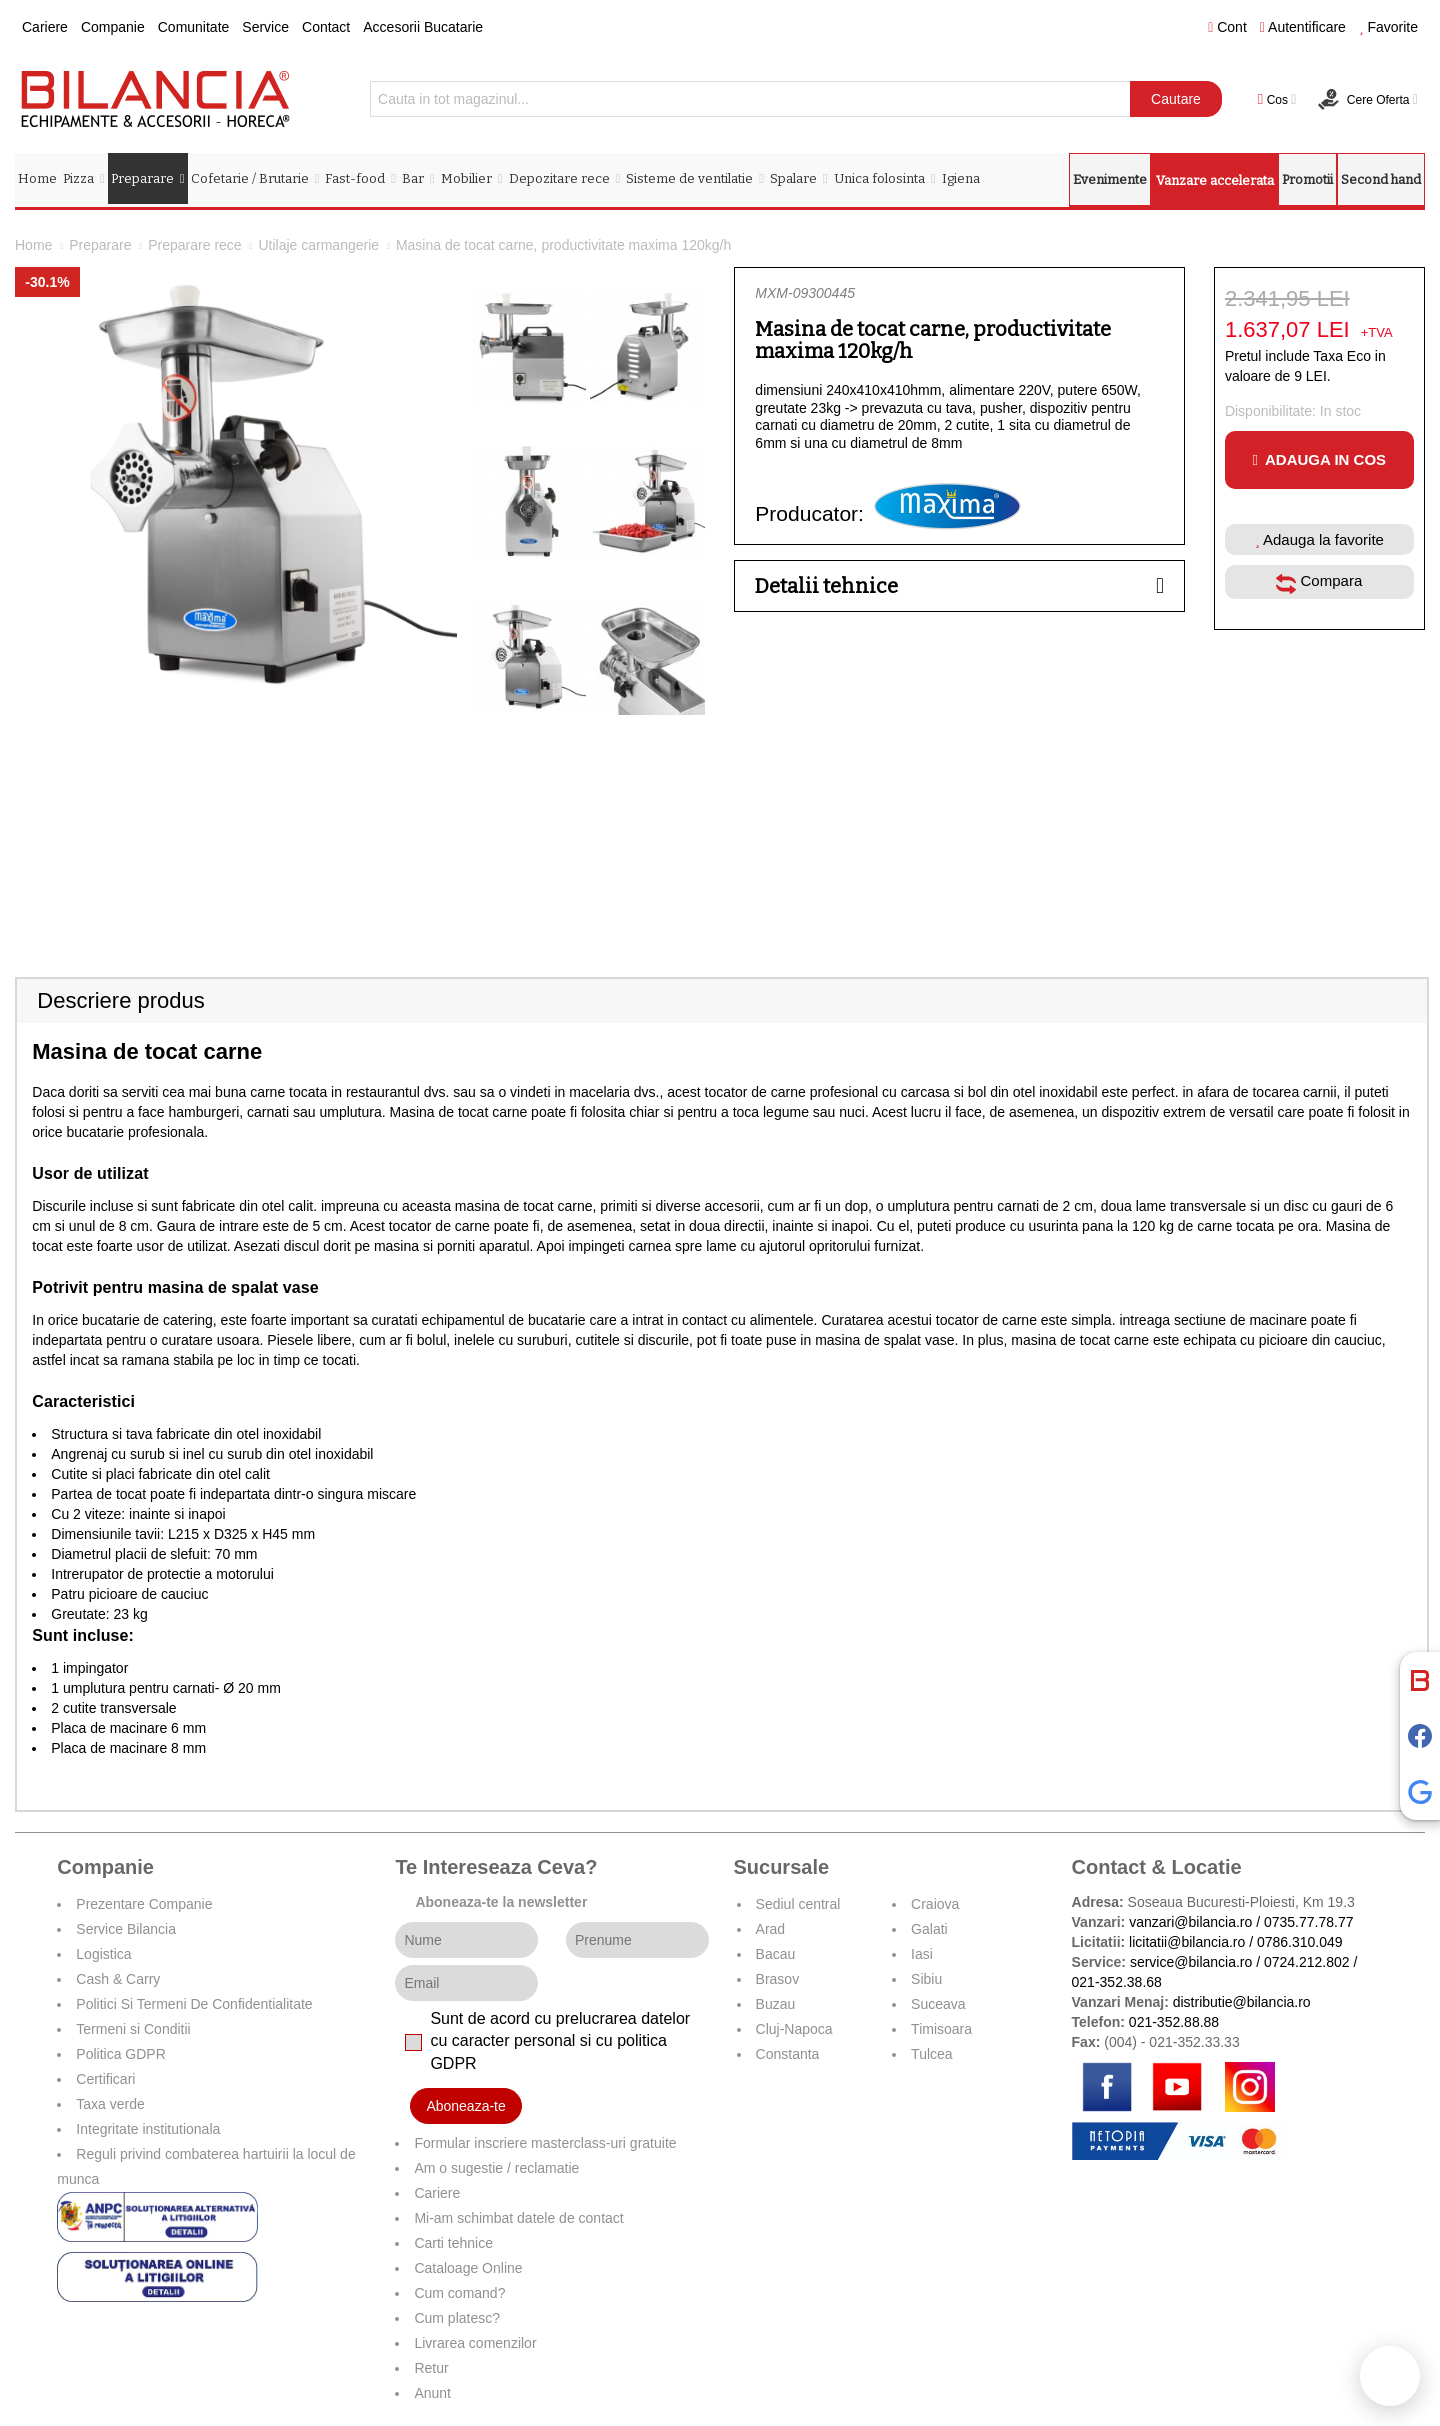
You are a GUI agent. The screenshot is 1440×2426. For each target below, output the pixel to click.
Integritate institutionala (148, 2129)
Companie (113, 27)
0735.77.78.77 (1309, 1922)
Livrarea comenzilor (475, 2343)
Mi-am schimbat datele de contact (518, 2218)
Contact (326, 27)
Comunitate (194, 27)
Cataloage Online (468, 2268)
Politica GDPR (120, 2054)
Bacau (776, 1954)
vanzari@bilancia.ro (1190, 1922)
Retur (431, 2368)
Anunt (432, 2393)
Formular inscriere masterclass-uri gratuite (545, 2143)
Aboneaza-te (465, 2106)
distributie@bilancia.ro (1240, 2002)
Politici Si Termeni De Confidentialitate (194, 2004)
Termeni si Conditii (133, 2029)
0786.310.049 (1300, 1942)
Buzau (776, 2004)
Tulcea (932, 2054)
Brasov (778, 1979)
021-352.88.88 (1174, 2022)
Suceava (938, 2004)
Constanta (788, 2054)
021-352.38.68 (1117, 1982)
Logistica (103, 1954)
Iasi (922, 1954)
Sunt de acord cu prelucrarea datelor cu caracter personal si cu (560, 2041)
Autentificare (1303, 27)
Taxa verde (110, 2104)
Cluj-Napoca (794, 2029)
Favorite (1388, 27)
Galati (929, 1929)
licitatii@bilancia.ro (1187, 1942)
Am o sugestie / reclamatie (496, 2168)
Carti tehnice (453, 2243)
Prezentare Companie (144, 1904)
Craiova (935, 1904)
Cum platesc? (457, 2318)
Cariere (45, 27)
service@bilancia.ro (1191, 1962)
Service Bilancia (126, 1929)
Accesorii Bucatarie (423, 27)
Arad (771, 1929)
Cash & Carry (118, 1979)
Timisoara (941, 2029)
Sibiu (926, 1979)
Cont (1227, 27)
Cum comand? (459, 2293)
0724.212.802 (1307, 1962)
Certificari (105, 2079)
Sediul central (798, 1904)
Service (265, 27)
